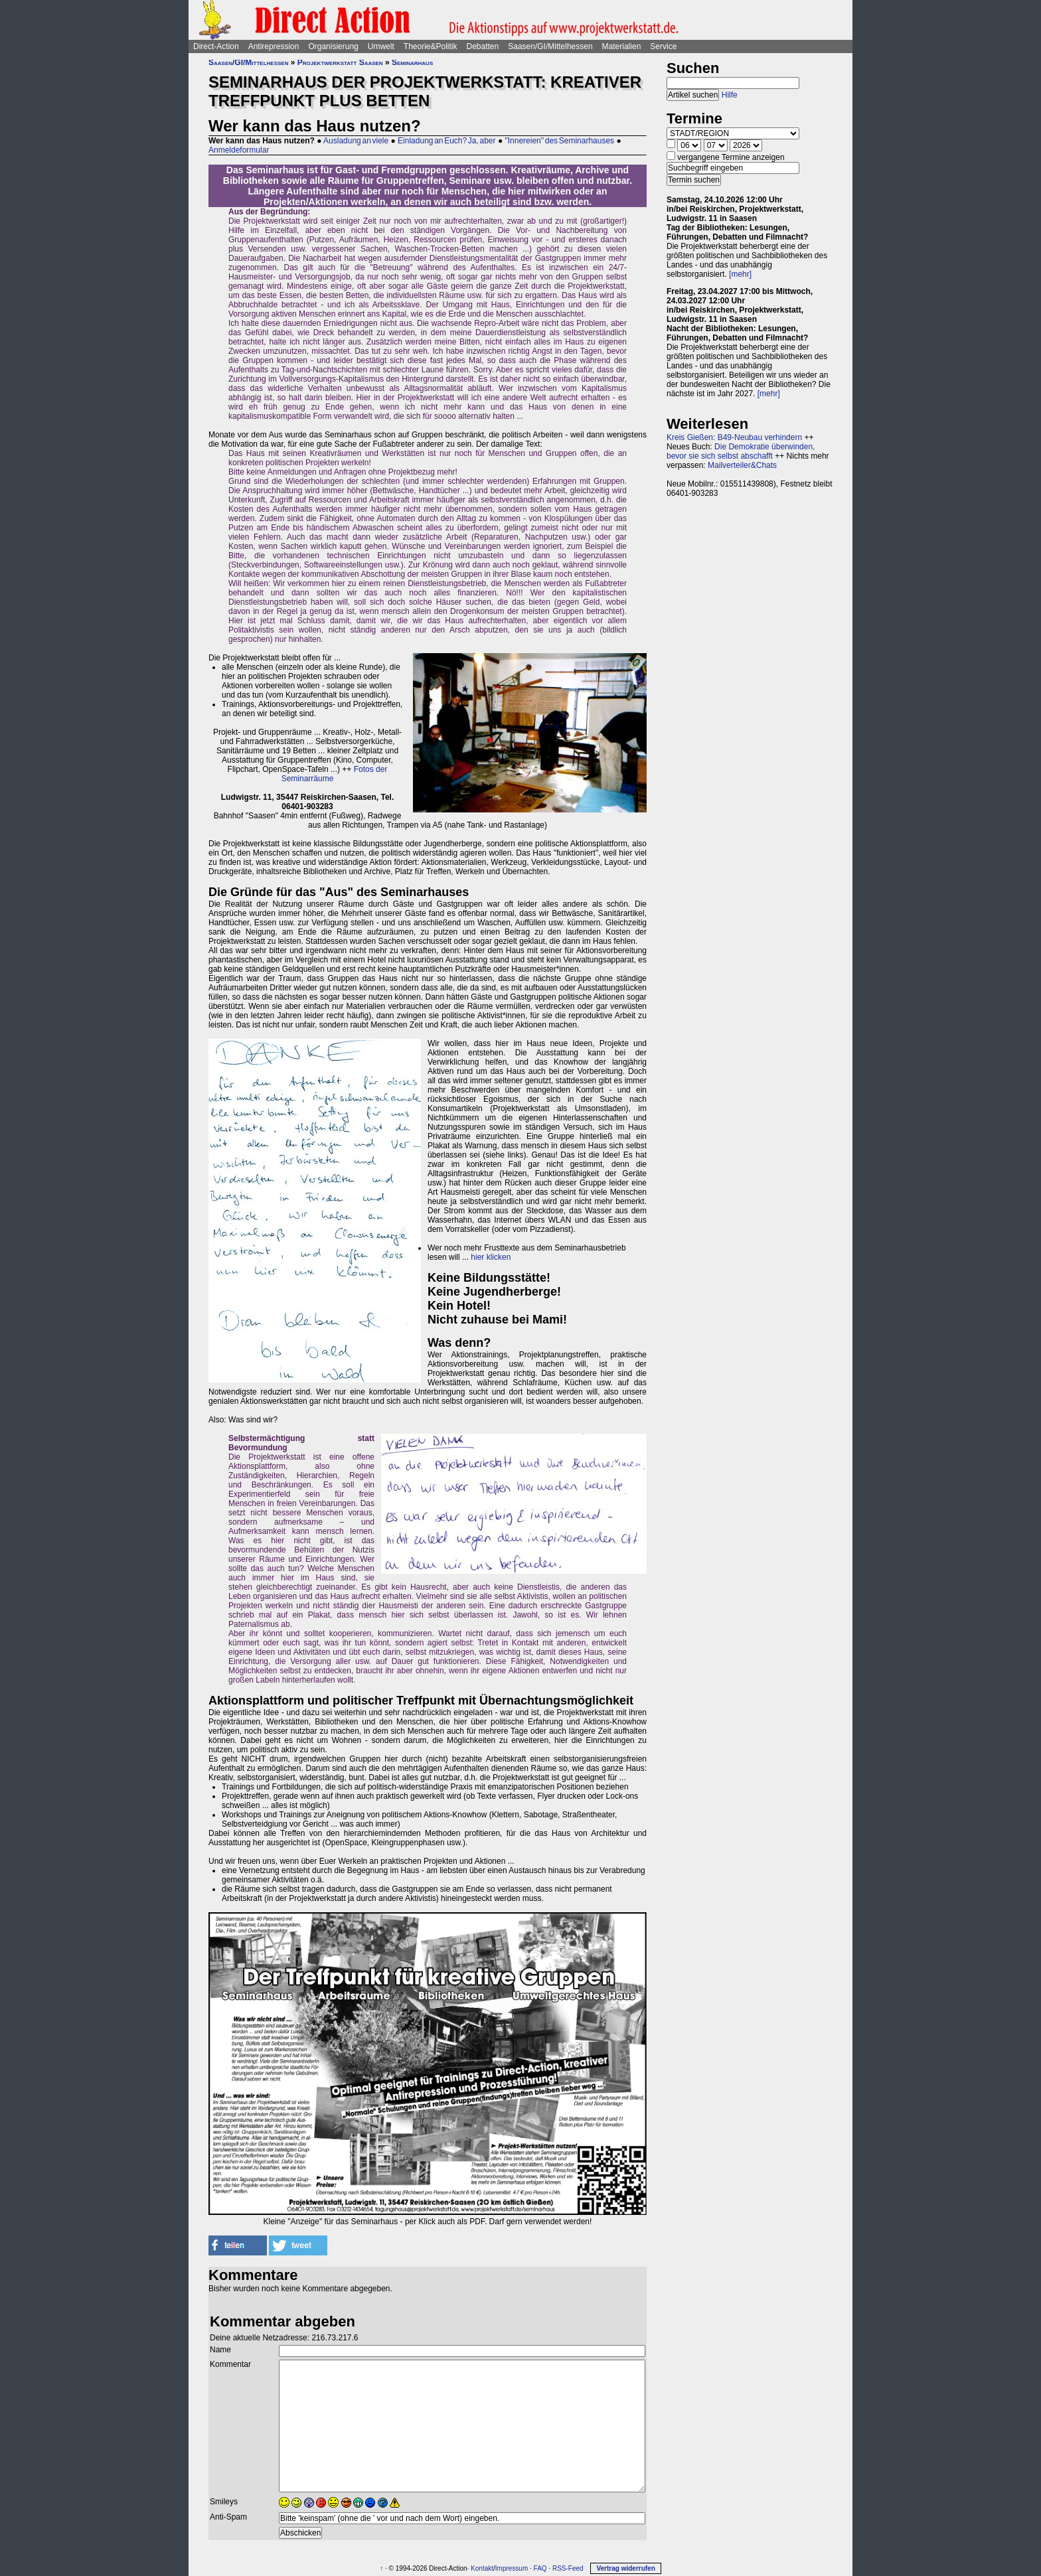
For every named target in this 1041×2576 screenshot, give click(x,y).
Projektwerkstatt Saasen (340, 62)
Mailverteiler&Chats (742, 465)
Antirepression (273, 46)
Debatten (483, 46)
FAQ (540, 2568)
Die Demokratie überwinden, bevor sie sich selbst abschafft (741, 451)
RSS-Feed (568, 2568)
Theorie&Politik (430, 46)
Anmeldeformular (238, 150)
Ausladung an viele (355, 140)
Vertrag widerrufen (625, 2568)
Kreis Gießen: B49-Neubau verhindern (734, 437)
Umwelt (381, 46)
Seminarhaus (412, 62)
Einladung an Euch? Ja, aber (446, 140)
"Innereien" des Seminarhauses (559, 140)
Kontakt (482, 2568)
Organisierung (333, 46)
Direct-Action (216, 46)
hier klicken (491, 1257)
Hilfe (730, 95)
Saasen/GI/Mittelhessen (550, 46)
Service (663, 46)
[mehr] (740, 274)
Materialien (621, 46)
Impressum (511, 2568)
